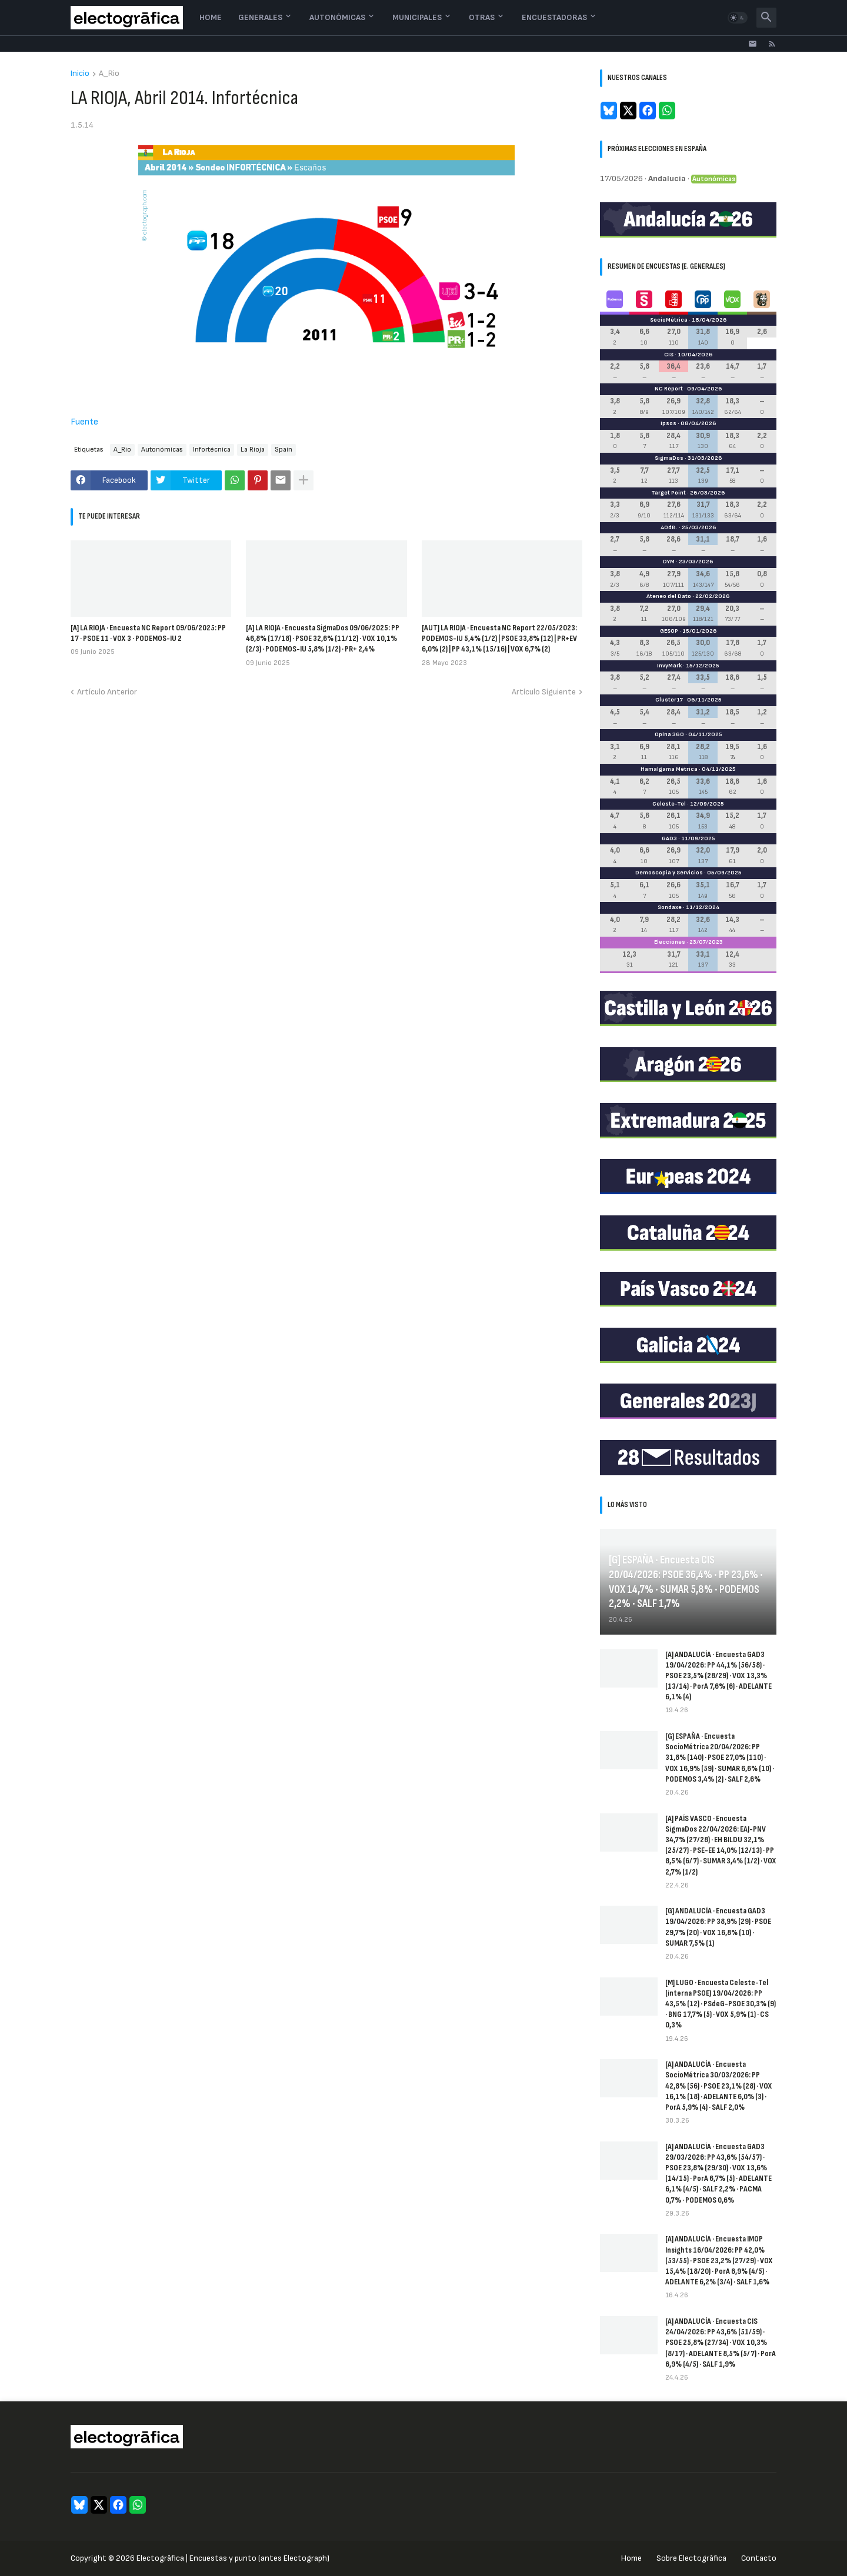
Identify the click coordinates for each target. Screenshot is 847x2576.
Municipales (417, 17)
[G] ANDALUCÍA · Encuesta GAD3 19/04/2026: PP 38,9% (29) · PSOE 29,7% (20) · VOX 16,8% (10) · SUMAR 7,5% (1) (718, 1927)
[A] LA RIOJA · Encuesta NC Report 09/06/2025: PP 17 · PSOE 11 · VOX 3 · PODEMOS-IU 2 (148, 633)
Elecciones (669, 941)
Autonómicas (337, 17)
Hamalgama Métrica (669, 769)
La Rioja (253, 449)
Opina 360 (669, 734)
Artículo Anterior (107, 692)
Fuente (84, 421)
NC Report (669, 388)
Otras (482, 17)
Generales (260, 17)
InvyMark (669, 665)
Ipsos (668, 423)
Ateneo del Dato (668, 596)
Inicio (80, 73)
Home (210, 17)
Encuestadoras (554, 17)
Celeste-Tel (669, 803)
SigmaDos (669, 458)
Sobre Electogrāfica (691, 2558)
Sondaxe (670, 907)
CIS (668, 354)
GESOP (669, 630)
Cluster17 (669, 699)
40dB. (669, 527)
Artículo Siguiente (544, 692)
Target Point (668, 492)
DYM (669, 561)
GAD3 (669, 838)
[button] (738, 18)
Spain (283, 449)
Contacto (758, 2558)
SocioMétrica (669, 319)
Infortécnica (212, 449)
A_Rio (109, 73)
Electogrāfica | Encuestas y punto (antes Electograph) (232, 2558)
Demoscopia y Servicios (669, 872)
